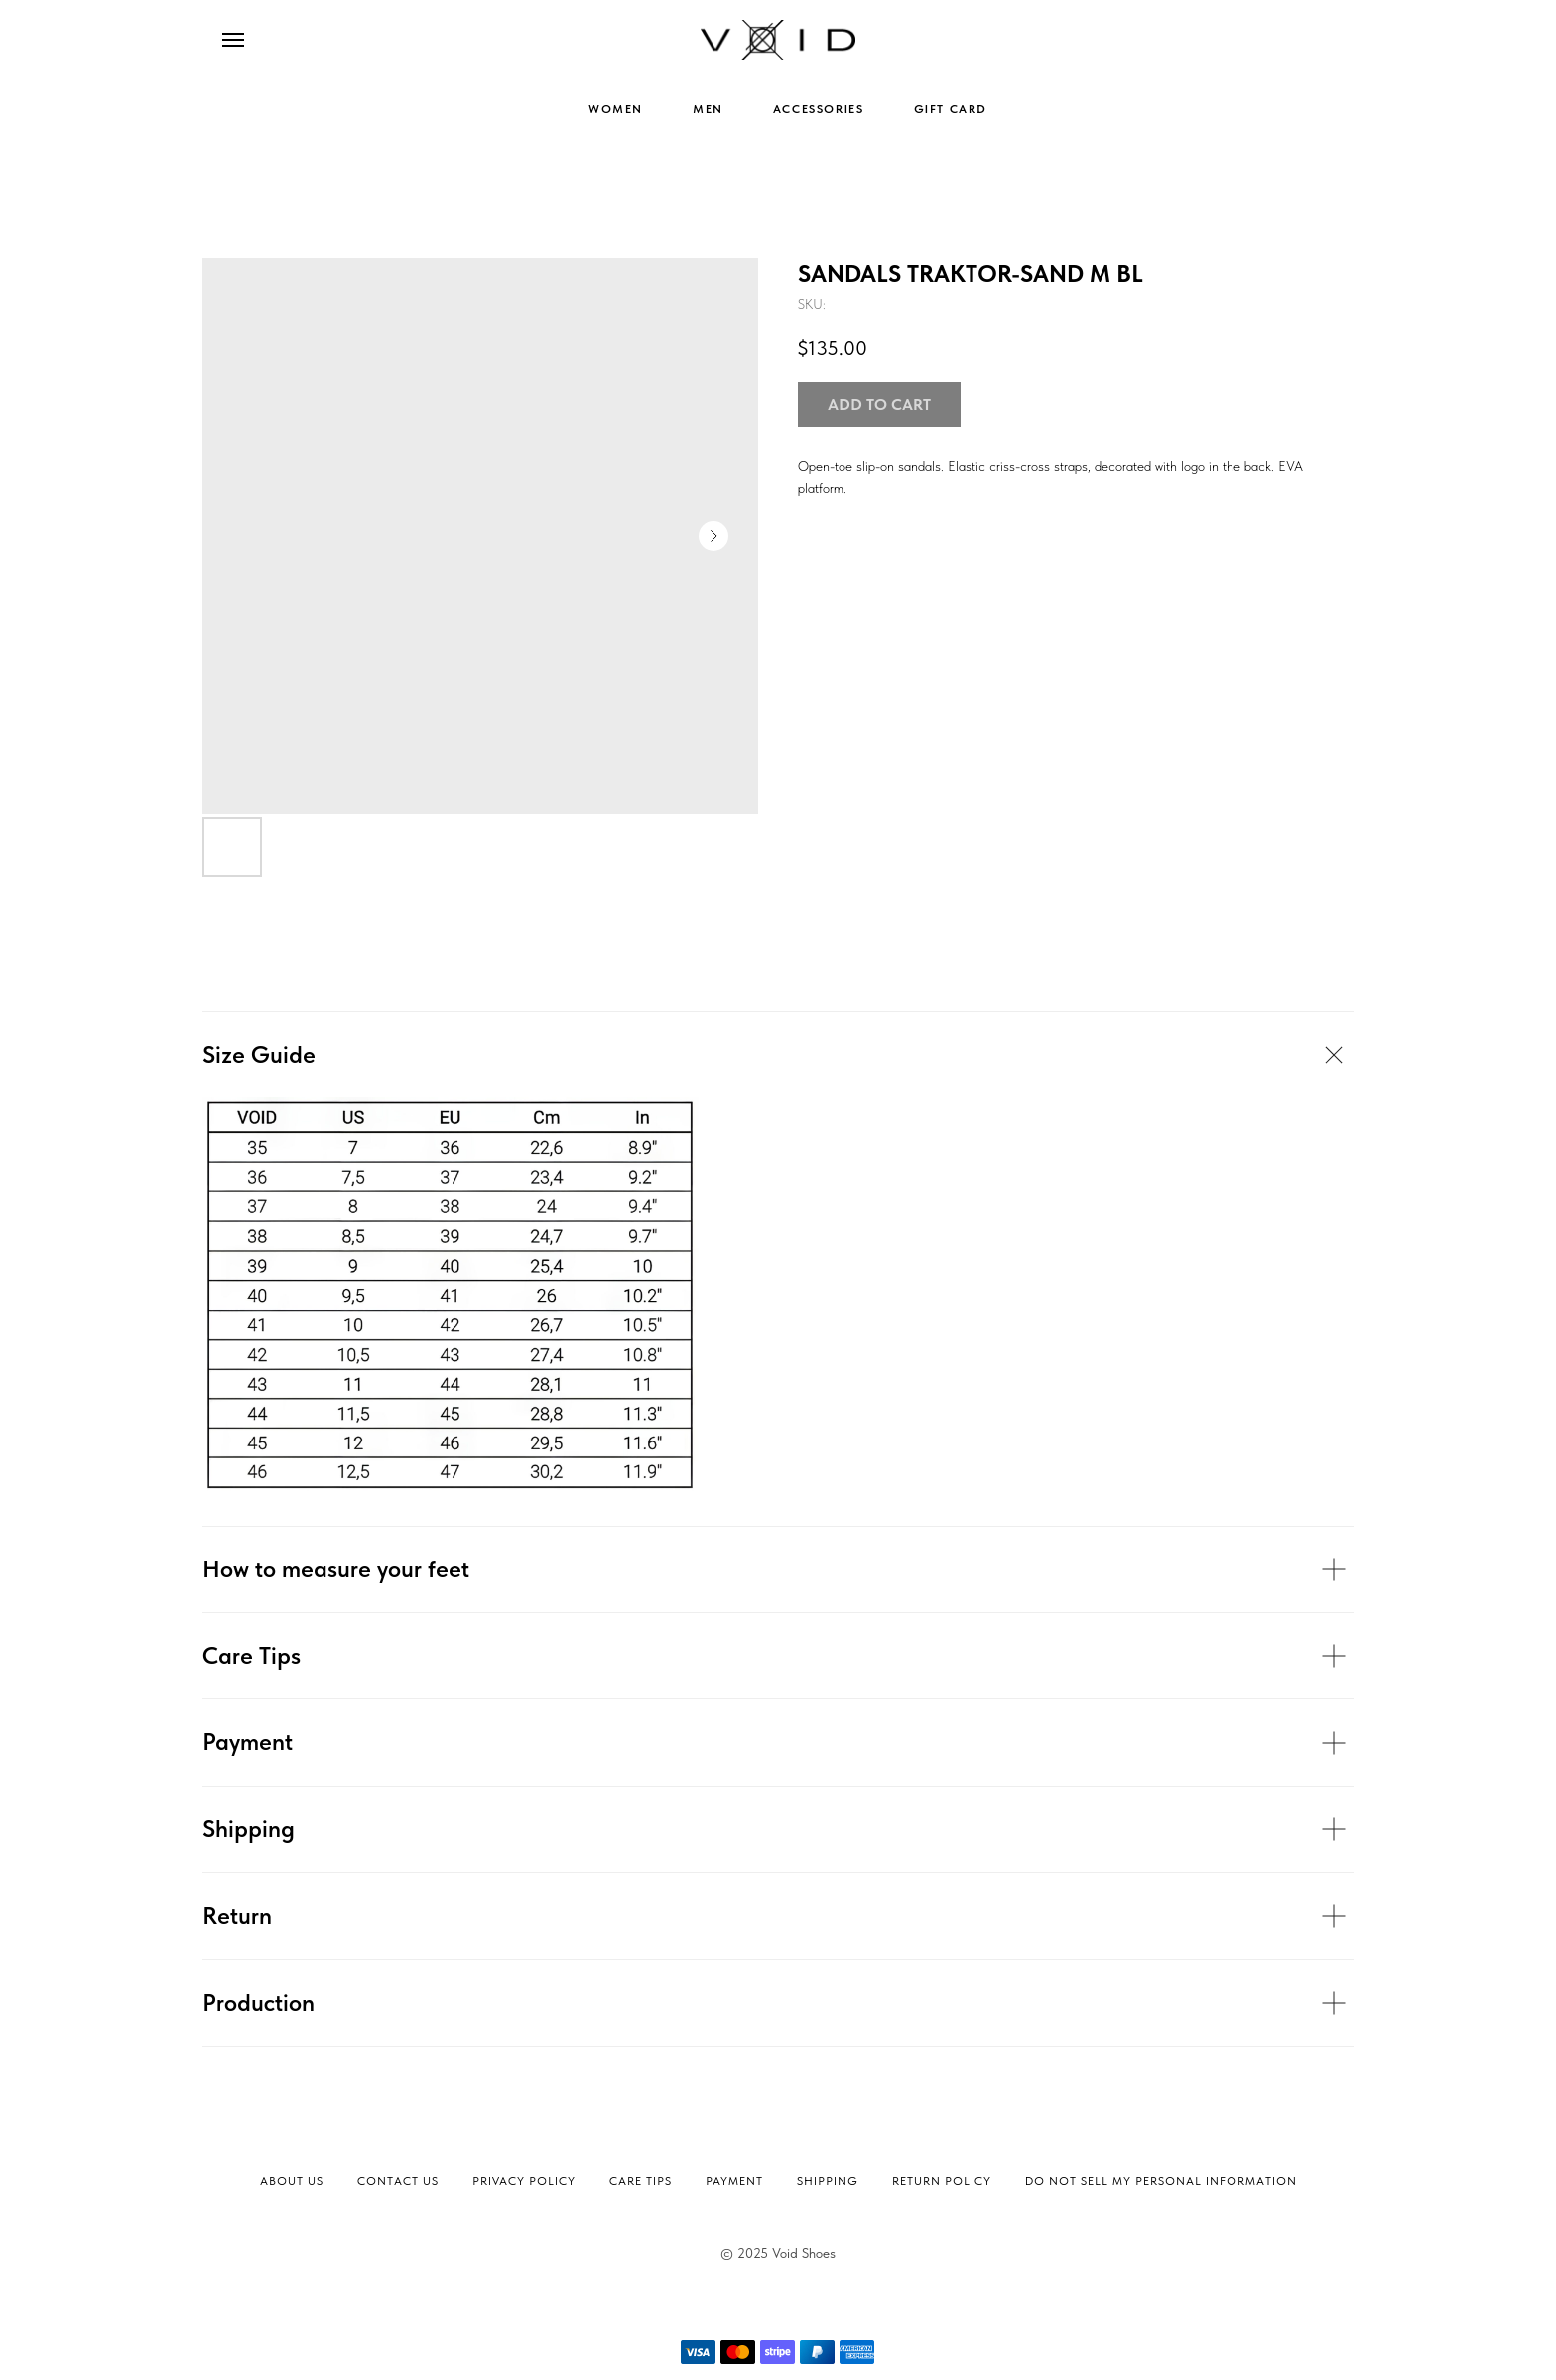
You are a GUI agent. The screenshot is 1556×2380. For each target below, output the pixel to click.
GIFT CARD (950, 109)
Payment (734, 2181)
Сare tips (640, 2181)
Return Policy (941, 2181)
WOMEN (615, 109)
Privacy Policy (524, 2181)
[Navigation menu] (233, 40)
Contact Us (398, 2181)
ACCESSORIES (818, 109)
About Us (292, 2181)
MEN (708, 109)
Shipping (827, 2181)
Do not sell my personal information (1161, 2181)
